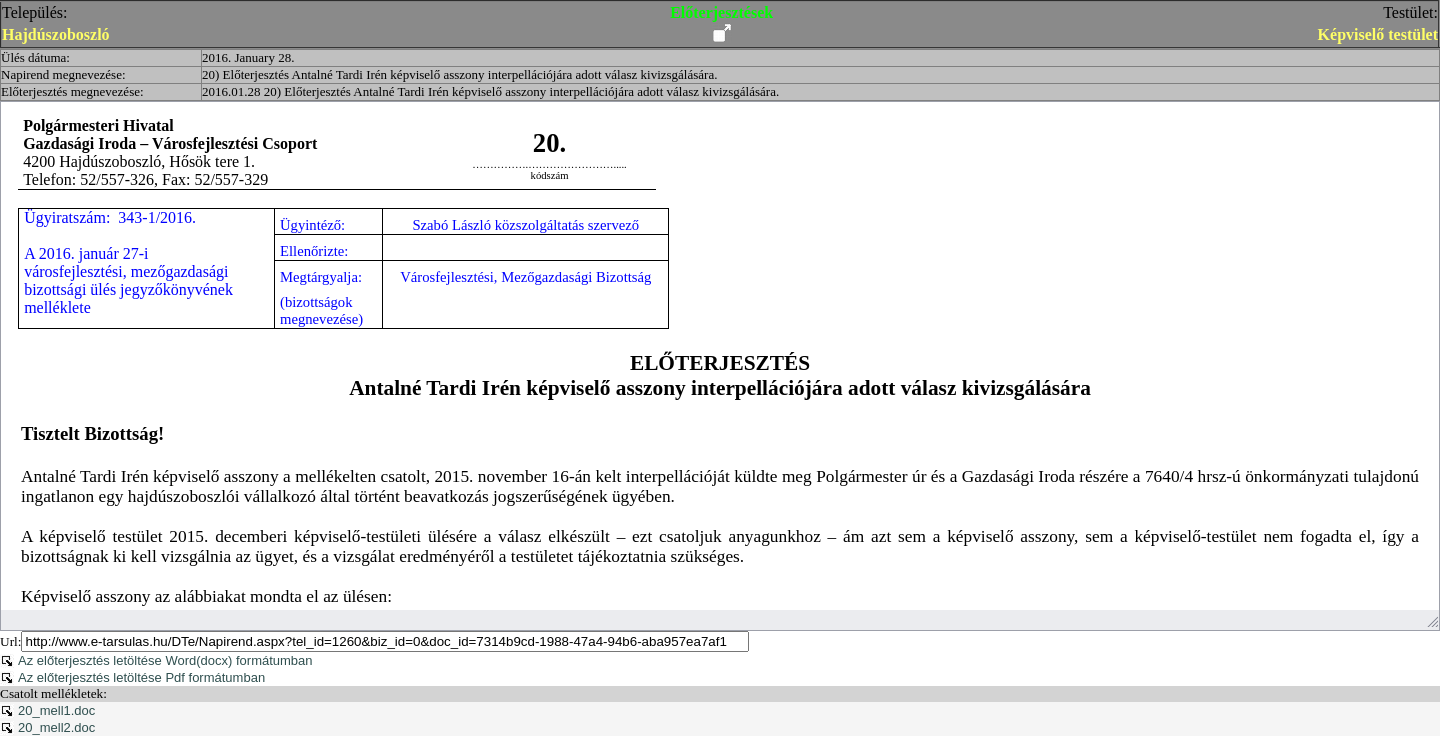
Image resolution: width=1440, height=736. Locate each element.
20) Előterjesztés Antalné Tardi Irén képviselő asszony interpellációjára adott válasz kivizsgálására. (459, 74)
